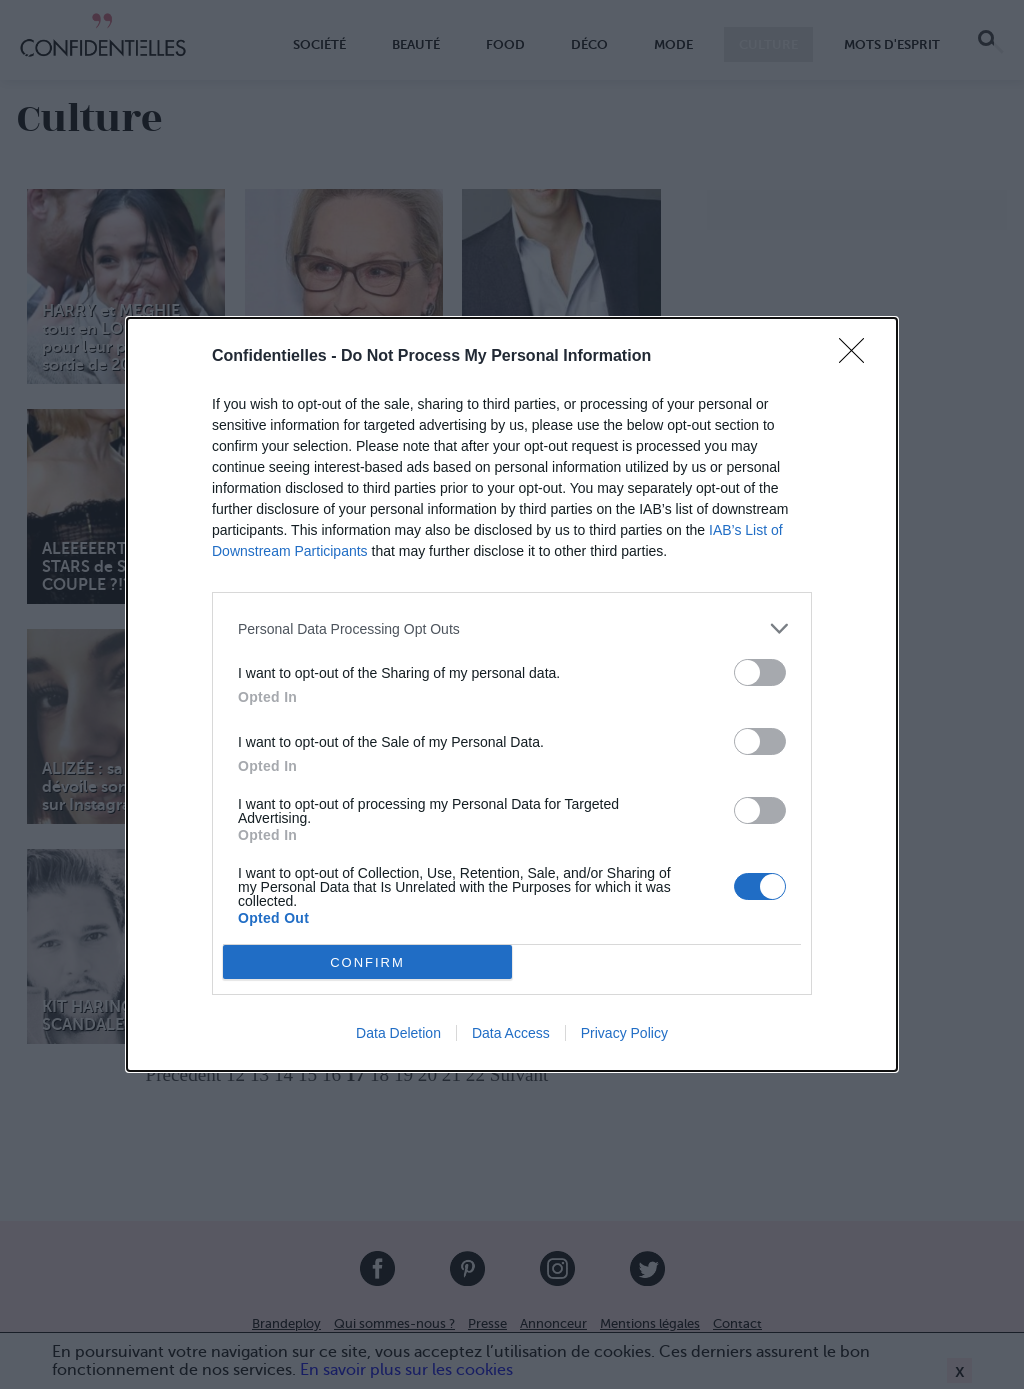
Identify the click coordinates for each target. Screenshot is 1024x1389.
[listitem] (512, 628)
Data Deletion (398, 1033)
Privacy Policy (624, 1033)
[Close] (858, 357)
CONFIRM (367, 961)
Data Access (511, 1033)
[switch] (760, 672)
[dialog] (512, 694)
